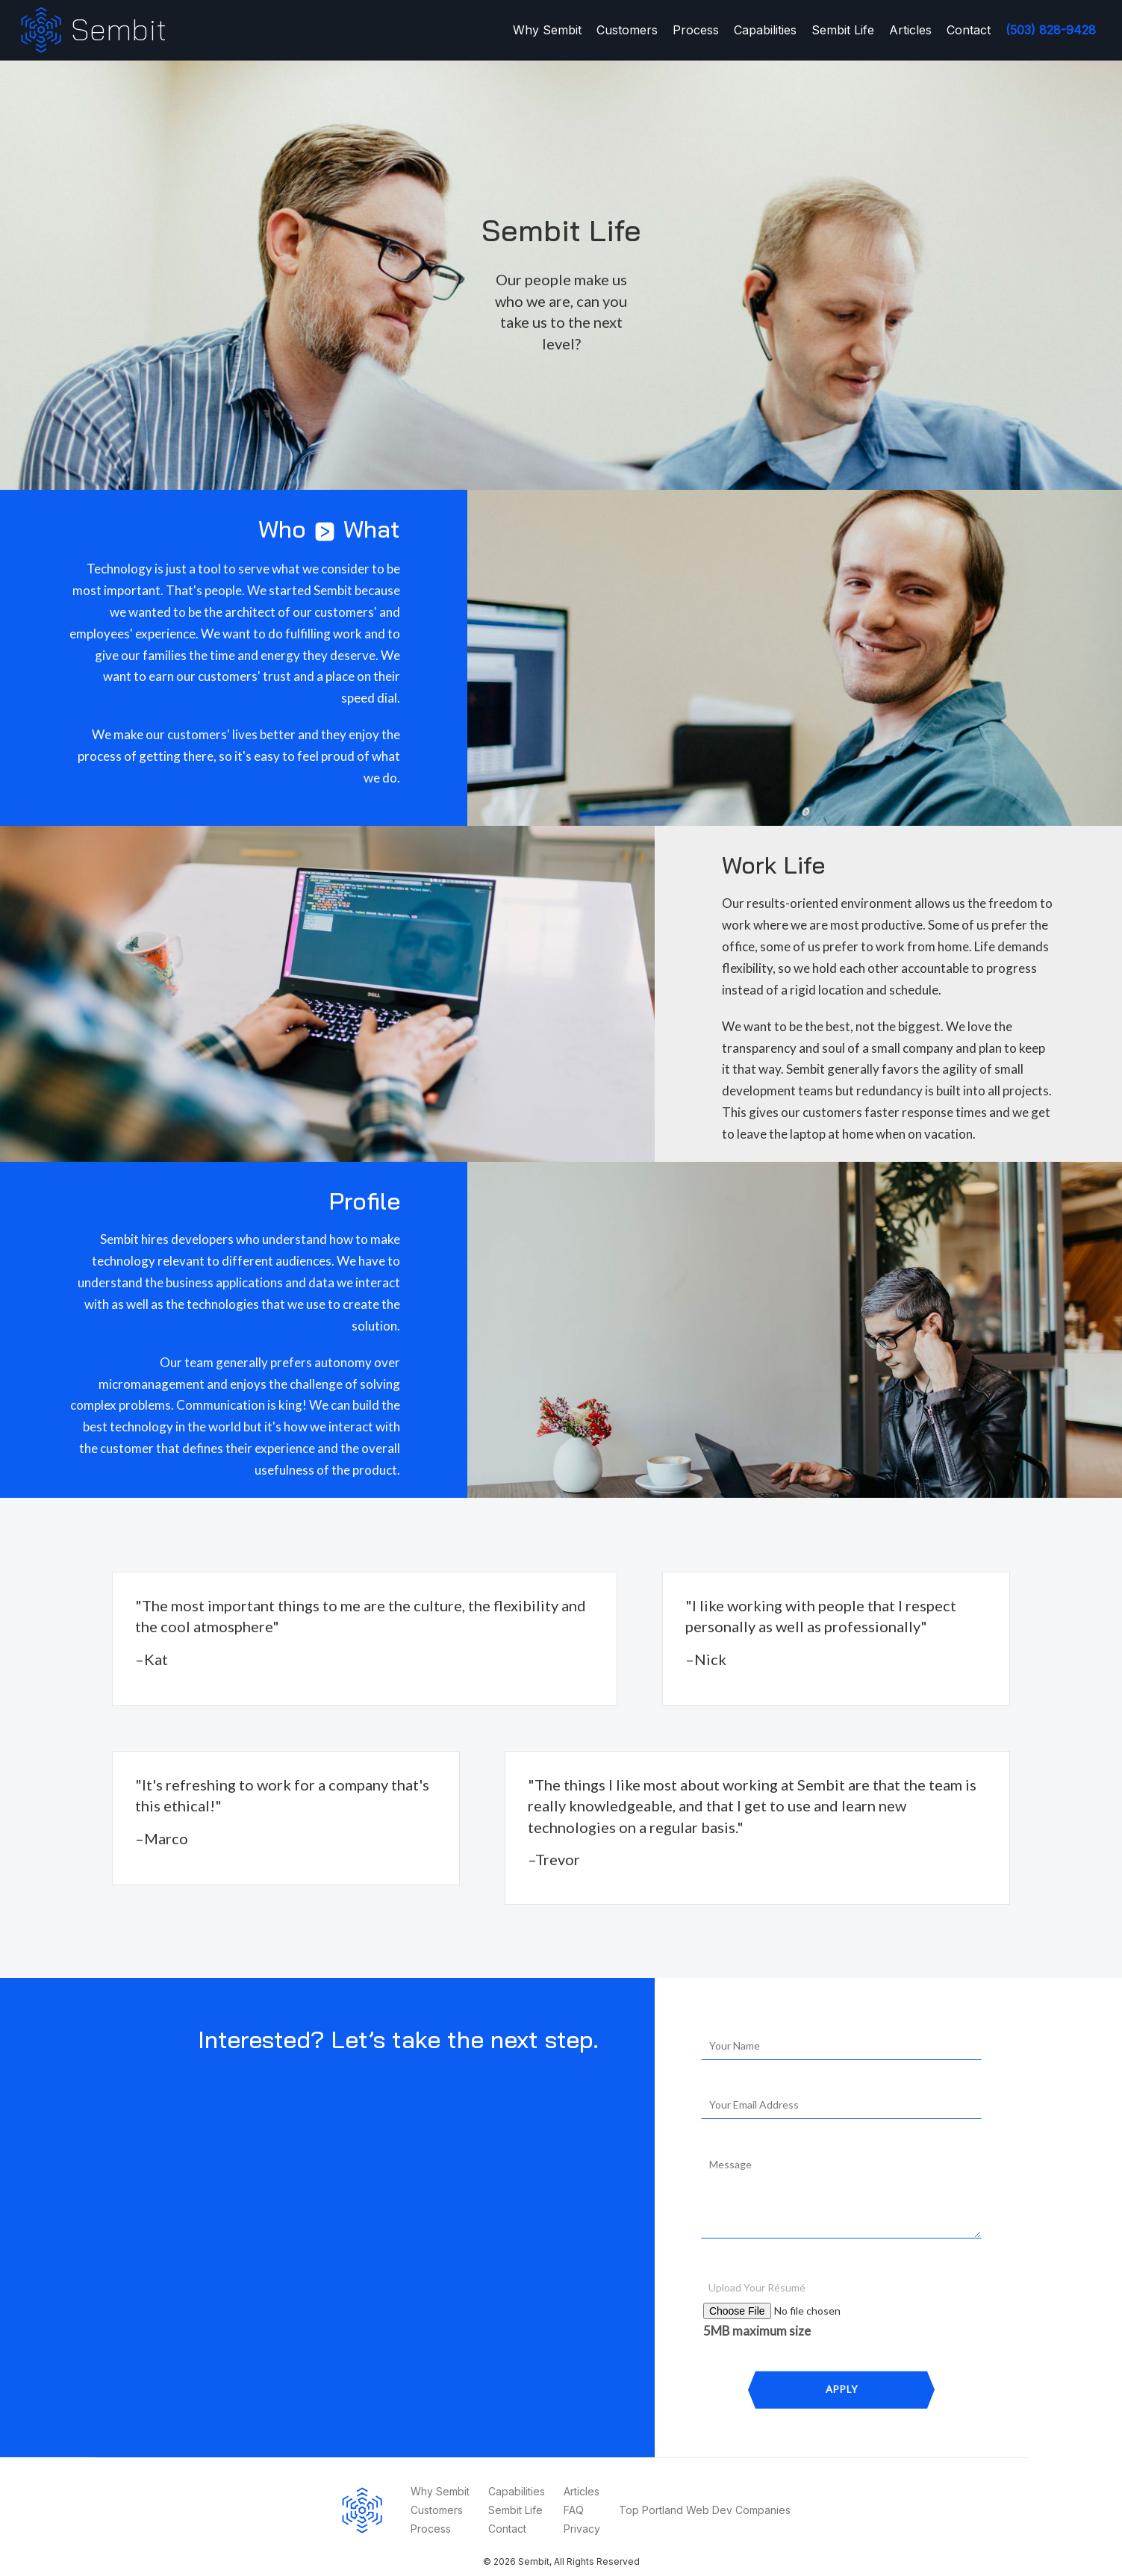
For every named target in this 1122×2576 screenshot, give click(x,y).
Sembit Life (842, 29)
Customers (627, 29)
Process (696, 29)
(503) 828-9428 (1051, 29)
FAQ (574, 2510)
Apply (842, 2389)
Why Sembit (547, 29)
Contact (969, 29)
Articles (910, 29)
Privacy (582, 2528)
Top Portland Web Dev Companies (705, 2510)
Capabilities (765, 29)
